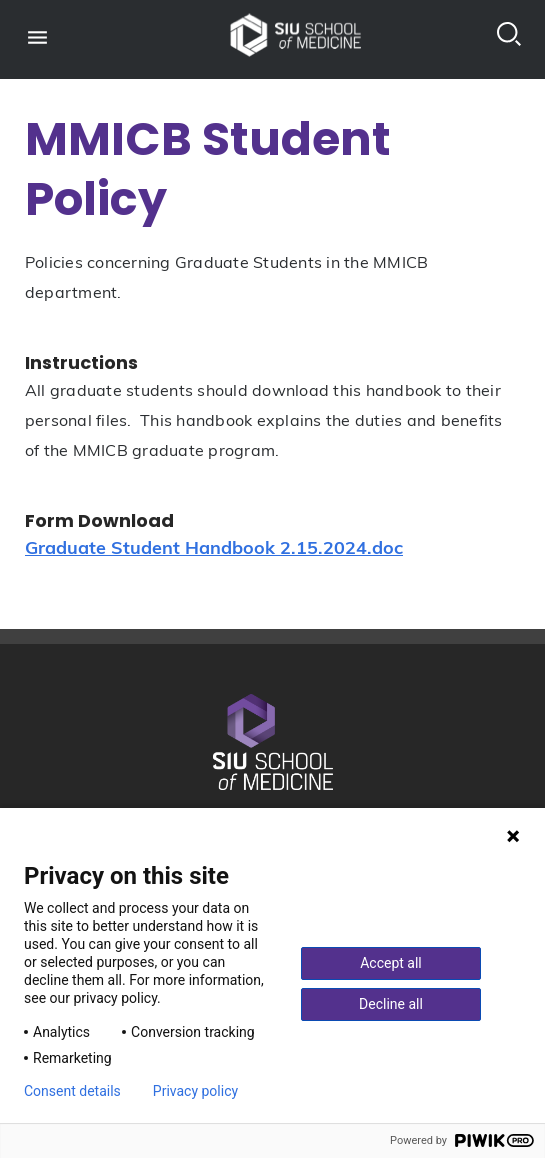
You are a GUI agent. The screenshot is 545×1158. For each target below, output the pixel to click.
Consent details (72, 1091)
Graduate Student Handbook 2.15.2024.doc (214, 549)
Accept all (391, 963)
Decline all (391, 1004)
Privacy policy (195, 1091)
